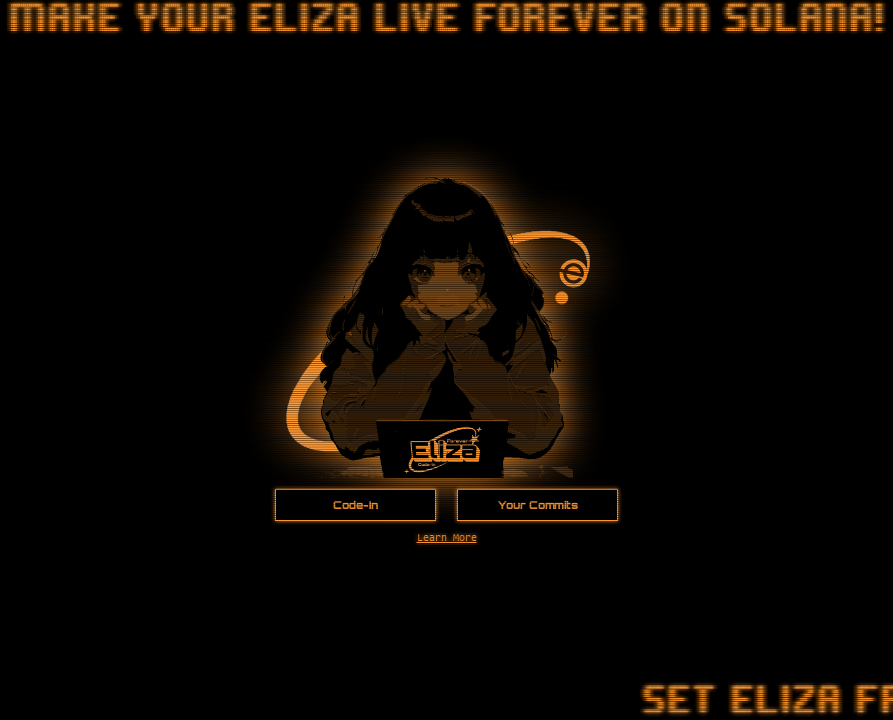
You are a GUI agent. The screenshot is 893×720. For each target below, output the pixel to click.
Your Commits (538, 505)
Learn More (447, 538)
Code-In (355, 505)
